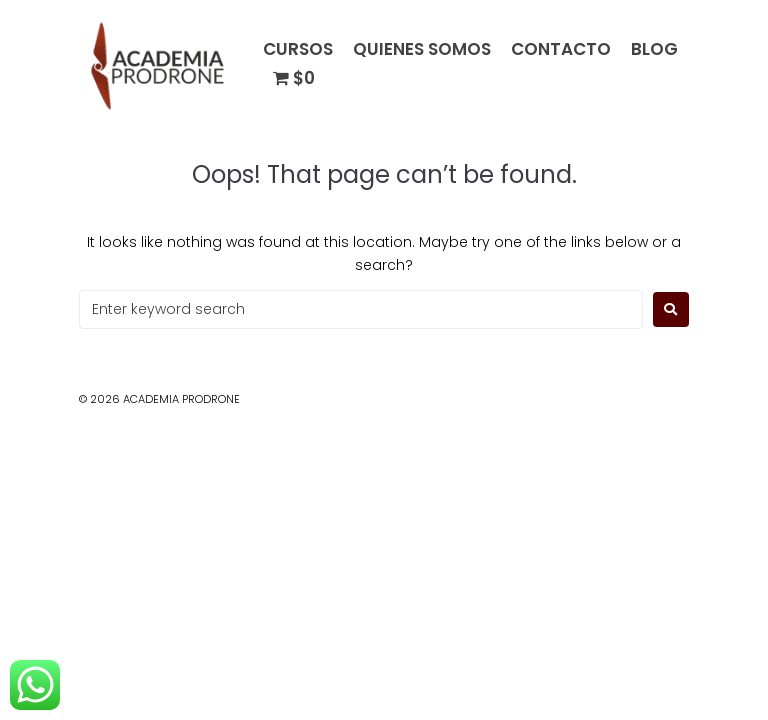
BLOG (654, 49)
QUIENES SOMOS (422, 49)
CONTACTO (561, 49)
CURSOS (298, 49)
